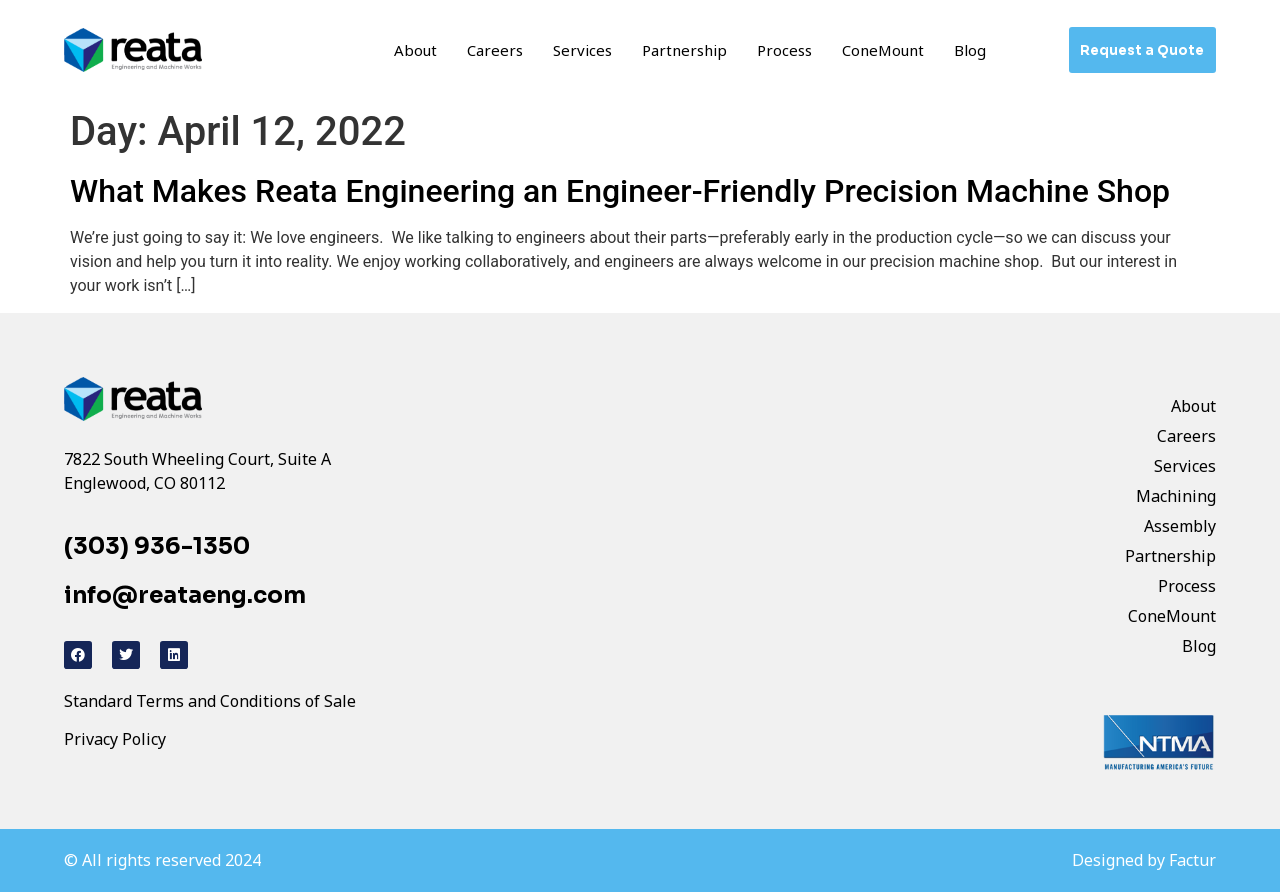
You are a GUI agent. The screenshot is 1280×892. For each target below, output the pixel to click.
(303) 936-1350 (157, 546)
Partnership (684, 50)
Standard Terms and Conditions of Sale (210, 701)
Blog (970, 50)
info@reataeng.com (185, 595)
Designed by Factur (1144, 860)
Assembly (1180, 526)
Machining (1176, 496)
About (415, 50)
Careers (495, 50)
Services (582, 50)
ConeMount (883, 50)
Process (784, 50)
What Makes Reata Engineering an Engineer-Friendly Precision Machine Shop (620, 191)
